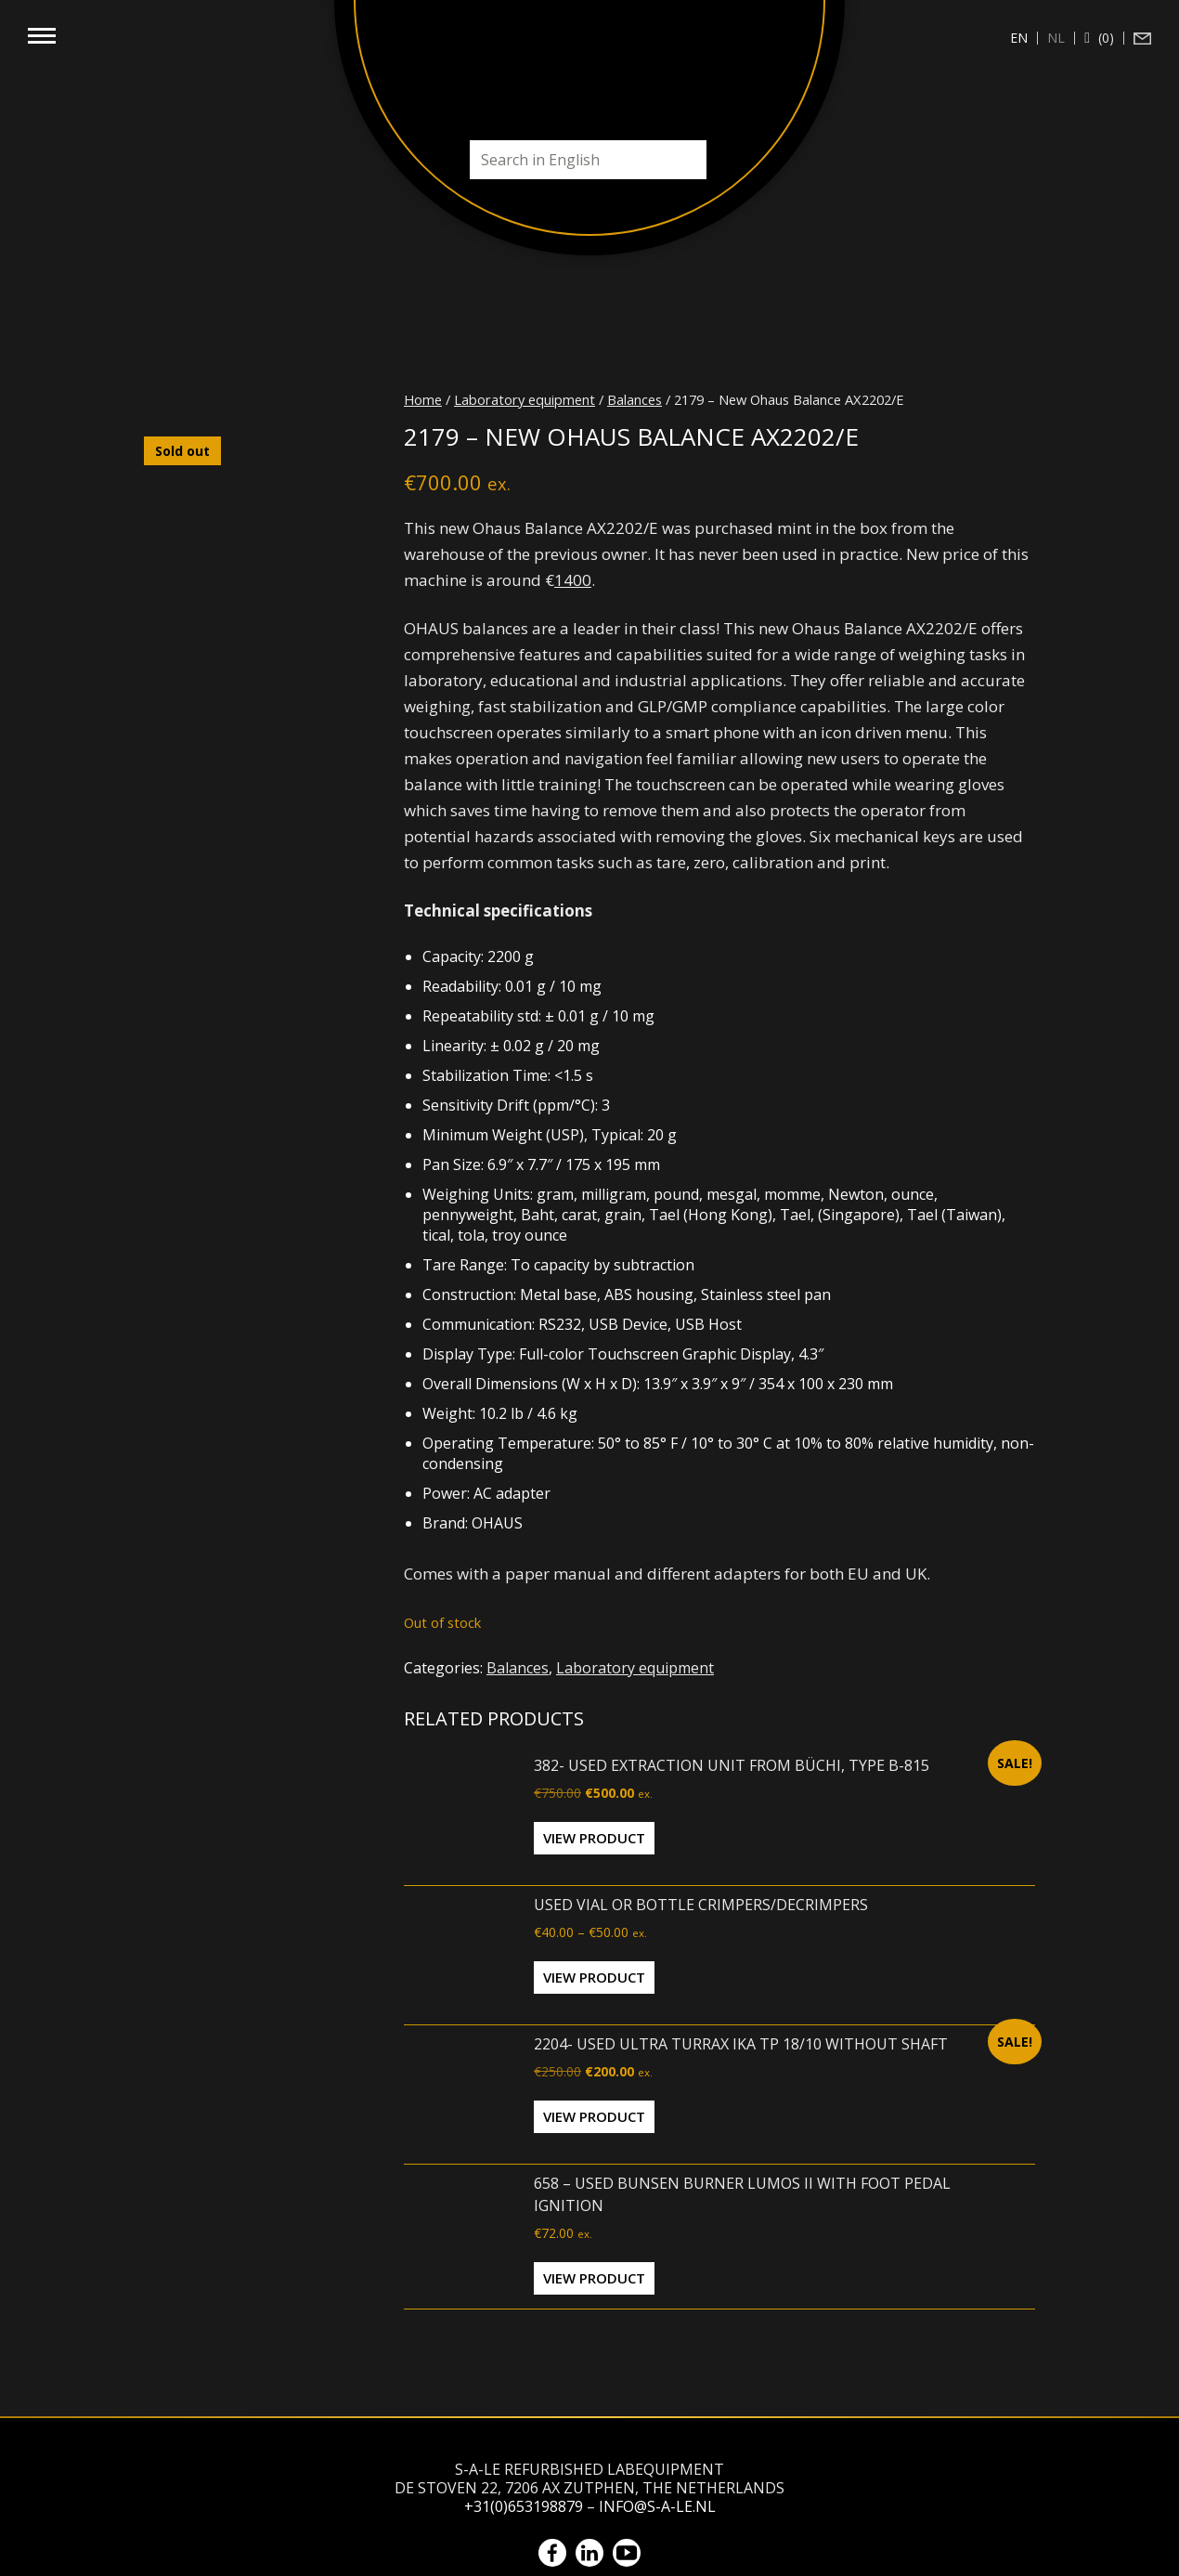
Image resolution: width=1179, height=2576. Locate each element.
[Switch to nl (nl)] (1056, 38)
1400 (572, 580)
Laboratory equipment (524, 399)
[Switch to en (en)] (1019, 38)
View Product (594, 1837)
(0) (1104, 38)
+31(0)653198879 (523, 2506)
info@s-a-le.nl (657, 2506)
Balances (634, 399)
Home (423, 399)
